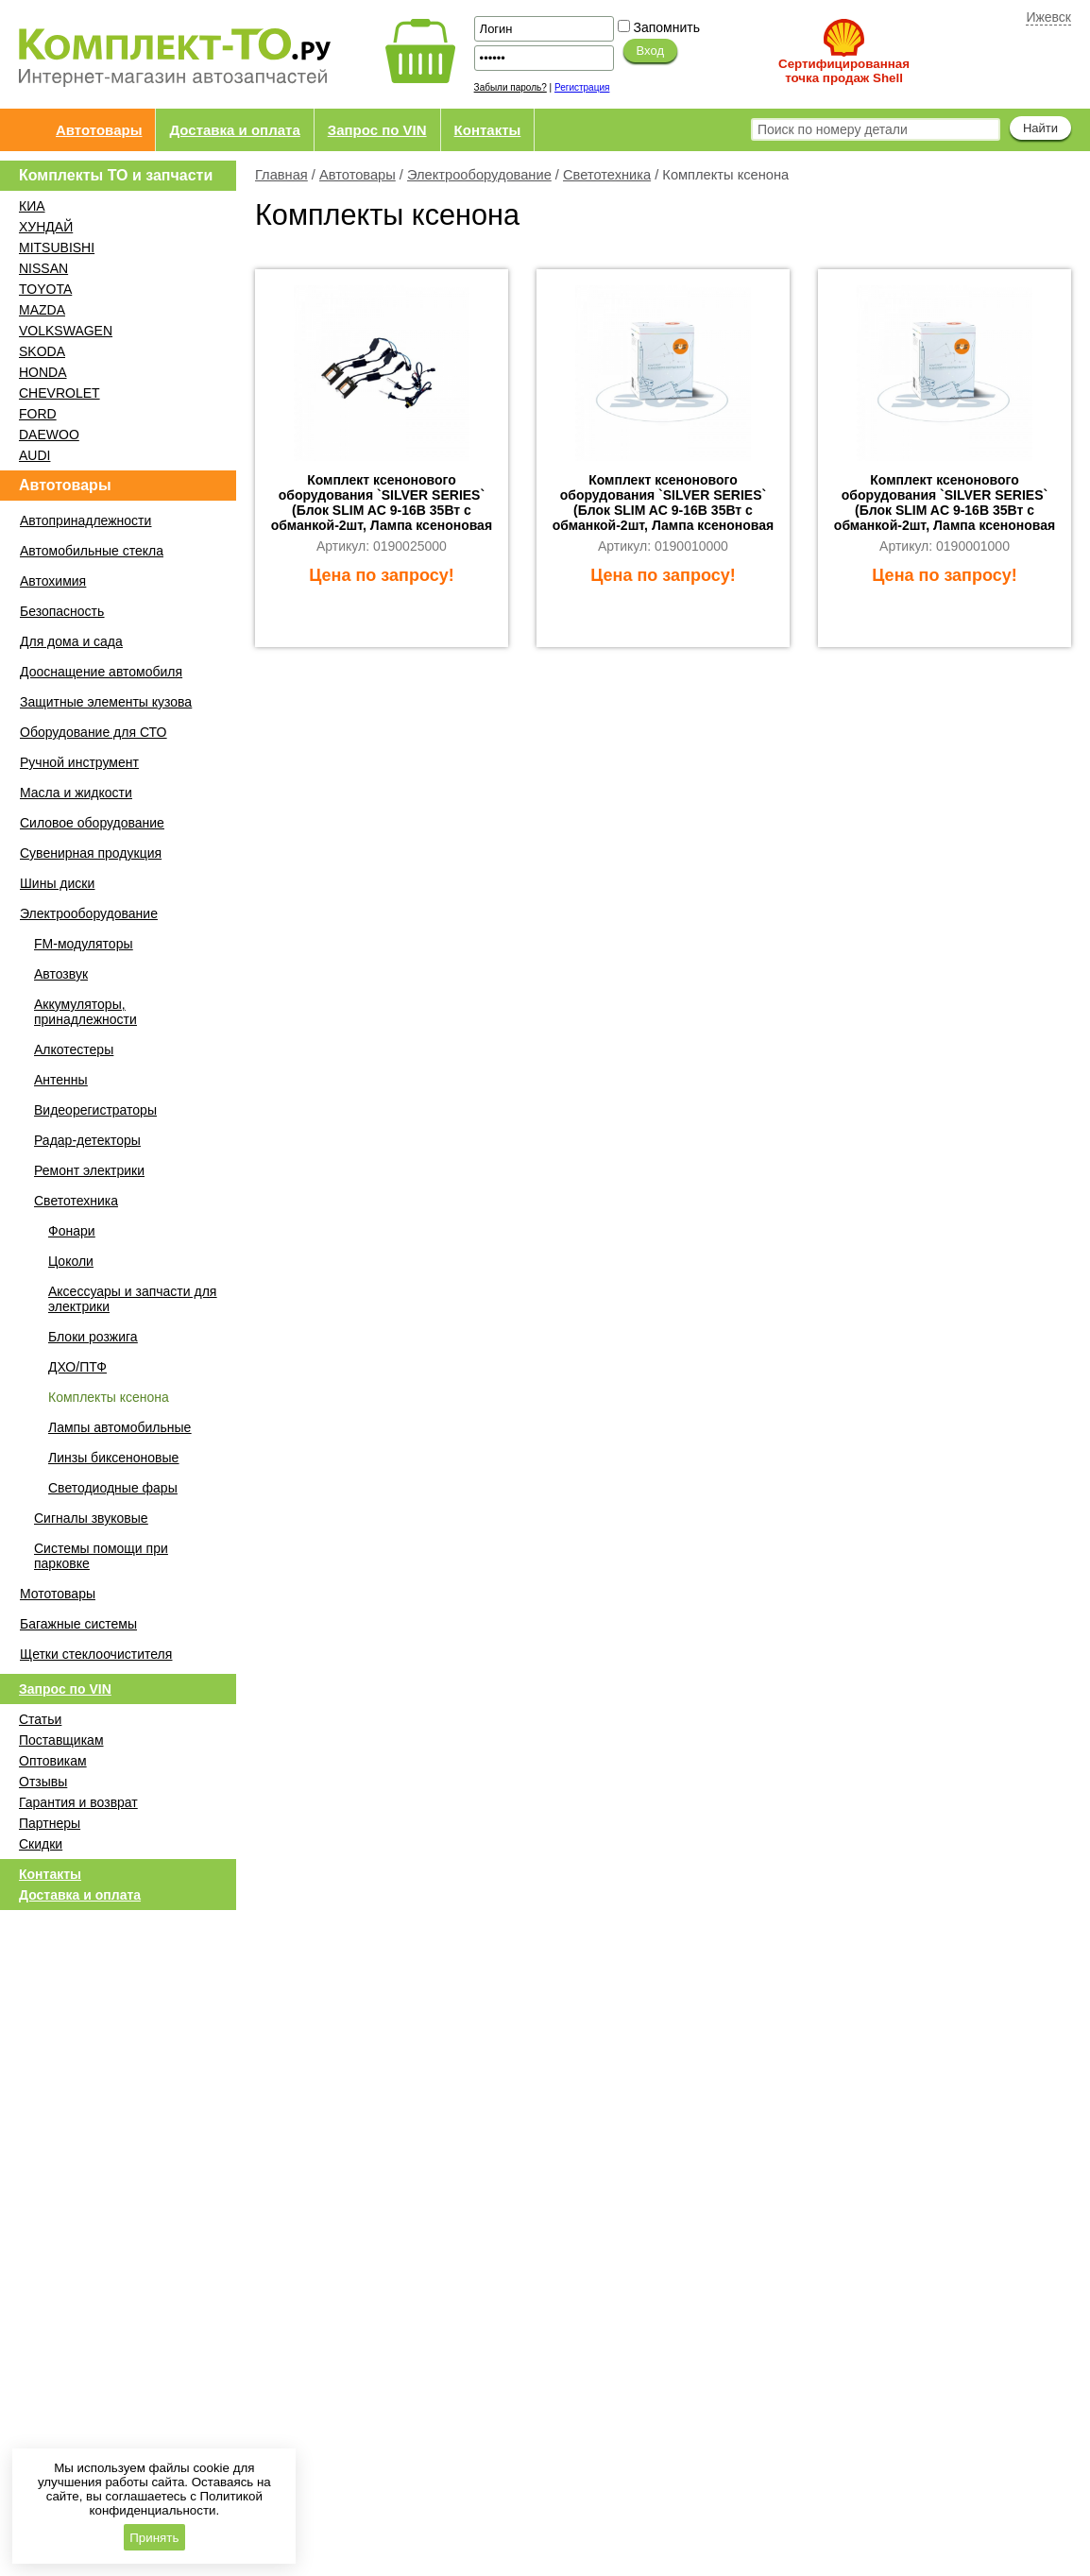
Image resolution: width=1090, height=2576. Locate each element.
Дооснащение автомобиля (101, 671)
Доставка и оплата (234, 130)
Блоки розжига (93, 1336)
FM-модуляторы (83, 943)
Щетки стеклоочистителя (96, 1654)
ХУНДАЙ (46, 226)
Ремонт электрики (89, 1170)
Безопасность (62, 611)
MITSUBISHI (56, 247)
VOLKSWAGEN (65, 330)
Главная (281, 174)
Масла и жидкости (76, 792)
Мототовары (57, 1593)
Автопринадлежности (85, 520)
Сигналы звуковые (91, 1518)
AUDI (34, 455)
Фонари (71, 1230)
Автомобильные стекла (91, 550)
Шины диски (57, 883)
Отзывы (43, 1781)
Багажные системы (78, 1623)
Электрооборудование (479, 174)
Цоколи (71, 1261)
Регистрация (581, 87)
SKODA (42, 351)
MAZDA (42, 309)
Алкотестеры (73, 1049)
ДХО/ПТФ (77, 1366)
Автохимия (53, 581)
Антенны (61, 1079)
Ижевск (1048, 17)
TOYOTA (45, 289)
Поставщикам (61, 1740)
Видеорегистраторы (95, 1109)
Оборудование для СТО (93, 732)
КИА (32, 205)
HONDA (43, 372)
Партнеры (49, 1823)
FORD (38, 413)
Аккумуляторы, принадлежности (85, 1012)
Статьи (40, 1719)
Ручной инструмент (79, 762)
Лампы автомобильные (119, 1427)
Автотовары (99, 130)
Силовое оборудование (92, 822)
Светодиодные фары (113, 1487)
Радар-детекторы (87, 1140)
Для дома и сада (71, 641)
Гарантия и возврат (78, 1802)
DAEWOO (49, 434)
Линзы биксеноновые (113, 1457)
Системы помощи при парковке (101, 1556)
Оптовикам (53, 1760)
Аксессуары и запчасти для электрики (132, 1299)
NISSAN (43, 268)
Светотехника (607, 174)
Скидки (40, 1843)
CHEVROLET (59, 393)
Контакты (487, 130)
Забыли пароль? (510, 87)
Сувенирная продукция (91, 853)
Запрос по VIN (377, 130)
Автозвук (61, 973)
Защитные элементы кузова (106, 701)
